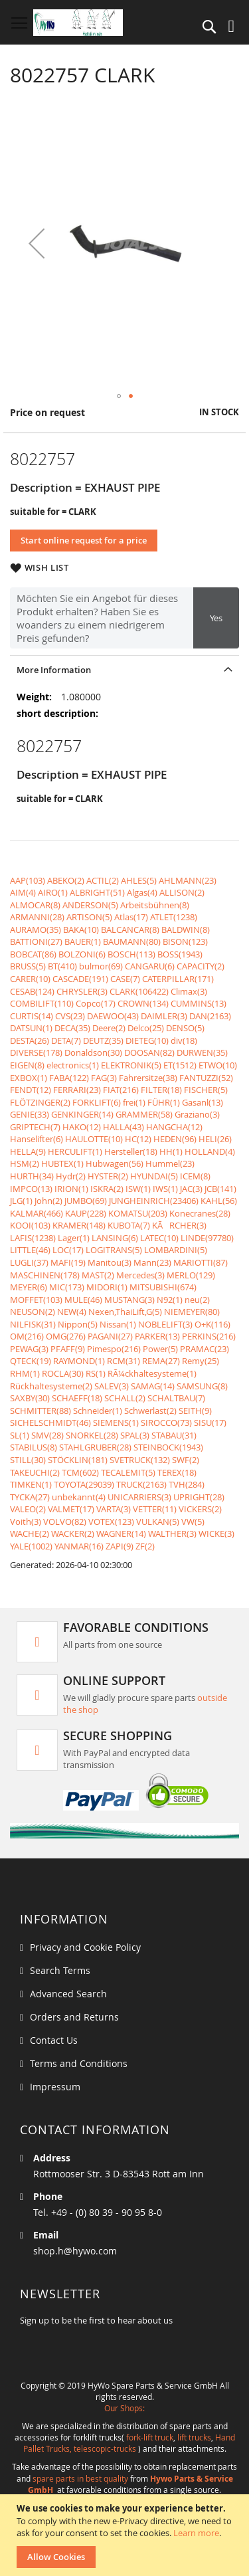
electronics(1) (72, 1065)
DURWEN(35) (202, 1052)
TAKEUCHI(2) (35, 1472)
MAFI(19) (68, 1262)
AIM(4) (23, 892)
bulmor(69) (101, 966)
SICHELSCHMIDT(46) (50, 1423)
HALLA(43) (123, 1127)
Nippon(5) (78, 1324)
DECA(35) (72, 1028)
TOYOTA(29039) (84, 1484)
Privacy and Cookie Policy (85, 1947)
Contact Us (54, 2040)
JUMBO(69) (85, 1201)
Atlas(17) (131, 917)
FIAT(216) (121, 1090)
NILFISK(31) (33, 1324)
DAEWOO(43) (113, 1016)
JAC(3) (191, 1189)
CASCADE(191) (80, 979)
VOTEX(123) (111, 1522)
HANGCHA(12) (174, 1127)
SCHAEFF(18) (77, 1398)
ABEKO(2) (65, 880)
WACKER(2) (72, 1533)
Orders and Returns (74, 2017)
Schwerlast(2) (150, 1411)
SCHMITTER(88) (40, 1411)
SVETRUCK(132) (140, 1460)
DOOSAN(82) (149, 1052)
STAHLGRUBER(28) (95, 1447)
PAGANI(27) (110, 1336)
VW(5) (193, 1522)
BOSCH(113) (131, 954)
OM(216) (27, 1336)
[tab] (124, 669)
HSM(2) (24, 1163)
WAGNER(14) (121, 1533)
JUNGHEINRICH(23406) (154, 1201)
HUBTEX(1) (62, 1163)
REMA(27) (161, 1361)
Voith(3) (25, 1522)
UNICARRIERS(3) (139, 1497)
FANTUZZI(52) (206, 1078)
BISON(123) (185, 941)
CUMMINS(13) (198, 1003)
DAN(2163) (210, 1016)
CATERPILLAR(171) (178, 979)
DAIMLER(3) (164, 1016)
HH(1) (171, 1151)
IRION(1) (71, 1189)
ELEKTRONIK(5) (131, 1065)
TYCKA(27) (30, 1497)
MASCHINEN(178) (45, 1275)
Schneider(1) (97, 1411)
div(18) (184, 1040)
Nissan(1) (118, 1324)
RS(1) (96, 1373)
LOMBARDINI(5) (175, 1250)
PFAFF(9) (67, 1349)
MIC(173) (66, 1287)
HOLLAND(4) (210, 1151)
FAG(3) (104, 1078)
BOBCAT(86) (33, 954)
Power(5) (160, 1349)
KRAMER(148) (79, 1225)
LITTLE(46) (30, 1250)
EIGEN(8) (27, 1065)
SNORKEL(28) (92, 1435)
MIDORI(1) (106, 1287)
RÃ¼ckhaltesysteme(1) (152, 1373)
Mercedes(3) (140, 1275)
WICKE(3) (216, 1533)
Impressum (55, 2086)
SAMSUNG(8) (202, 1386)
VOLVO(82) (64, 1522)
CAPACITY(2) (200, 966)
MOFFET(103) (36, 1300)
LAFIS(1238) (33, 1238)
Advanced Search (68, 1993)
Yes (216, 618)
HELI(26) (215, 1139)
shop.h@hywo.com (75, 2250)
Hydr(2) (71, 1176)
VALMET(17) (71, 1509)
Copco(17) (96, 1003)
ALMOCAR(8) (35, 905)
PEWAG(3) (29, 1349)
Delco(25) (145, 1028)
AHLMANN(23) (187, 880)
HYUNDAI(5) (154, 1176)
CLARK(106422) (139, 991)
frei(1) (134, 1102)
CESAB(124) (32, 991)
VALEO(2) (28, 1509)
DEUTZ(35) (103, 1040)
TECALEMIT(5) (128, 1472)
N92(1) (170, 1300)
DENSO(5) (185, 1028)
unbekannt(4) (79, 1497)
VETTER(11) (155, 1509)
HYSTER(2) (108, 1176)
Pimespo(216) (114, 1349)
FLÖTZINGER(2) (40, 1102)
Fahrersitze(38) (148, 1078)
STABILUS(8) (33, 1447)
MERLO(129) (191, 1275)
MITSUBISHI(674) (163, 1287)
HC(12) (138, 1139)
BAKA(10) (81, 930)
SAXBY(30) (30, 1398)
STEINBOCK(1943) (168, 1447)
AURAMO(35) (35, 930)
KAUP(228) (85, 1213)
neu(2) (197, 1300)
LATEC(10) (159, 1238)
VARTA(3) (113, 1509)
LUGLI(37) (29, 1262)
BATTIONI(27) (36, 941)
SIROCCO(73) (166, 1423)
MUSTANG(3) (129, 1300)
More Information (54, 670)
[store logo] (78, 22)
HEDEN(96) (175, 1139)
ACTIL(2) (102, 880)
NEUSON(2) (32, 1312)
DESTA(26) (29, 1040)
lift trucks (194, 2437)
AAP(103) (27, 880)
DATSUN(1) (31, 1028)
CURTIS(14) (31, 1016)
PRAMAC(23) (204, 1349)
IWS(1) (165, 1189)
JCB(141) (220, 1189)
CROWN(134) (143, 1003)
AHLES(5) (139, 880)
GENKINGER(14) (82, 1114)
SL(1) (19, 1435)
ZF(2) (145, 1546)
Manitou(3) (109, 1262)
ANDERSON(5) (90, 905)
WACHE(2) (29, 1533)
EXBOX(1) (28, 1078)
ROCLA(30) (63, 1373)
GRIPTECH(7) (35, 1127)
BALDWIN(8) (185, 930)
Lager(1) (74, 1238)
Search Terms (60, 1970)
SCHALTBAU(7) (176, 1398)
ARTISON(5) (89, 917)
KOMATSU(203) (137, 1213)
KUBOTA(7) (129, 1225)
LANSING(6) (115, 1238)
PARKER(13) (157, 1336)
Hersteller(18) (130, 1151)
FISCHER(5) (206, 1090)
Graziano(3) (197, 1114)
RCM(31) (123, 1361)
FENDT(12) (30, 1090)
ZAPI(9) (119, 1546)
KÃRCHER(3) (179, 1225)
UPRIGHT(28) (198, 1497)
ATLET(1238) (173, 917)
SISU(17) (210, 1423)
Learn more (196, 2533)
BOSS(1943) (180, 954)
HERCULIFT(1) (75, 1151)
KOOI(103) (30, 1225)
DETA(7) (66, 1040)
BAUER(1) (82, 941)
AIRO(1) (53, 892)
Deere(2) (108, 1028)
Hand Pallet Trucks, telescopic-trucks (129, 2443)
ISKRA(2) (107, 1189)
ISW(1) (138, 1189)
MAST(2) (98, 1275)
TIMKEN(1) (31, 1484)
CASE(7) (125, 979)
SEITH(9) (195, 1411)
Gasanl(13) (202, 1102)
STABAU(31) (174, 1435)
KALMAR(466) (36, 1213)
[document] (126, 2535)
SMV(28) (47, 1435)
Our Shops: (124, 2408)
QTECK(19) (30, 1361)
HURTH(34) (32, 1176)
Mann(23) (152, 1262)
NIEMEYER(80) (192, 1312)
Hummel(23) (170, 1163)
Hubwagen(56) (114, 1163)
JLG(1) (21, 1201)
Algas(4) (142, 892)
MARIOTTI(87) (200, 1262)
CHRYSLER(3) (82, 991)
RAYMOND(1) (79, 1361)
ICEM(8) (195, 1176)
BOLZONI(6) (82, 954)
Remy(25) (200, 1361)
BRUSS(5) (28, 966)
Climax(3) (189, 991)
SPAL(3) (134, 1435)
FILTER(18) (161, 1090)
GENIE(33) (29, 1114)
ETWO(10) (218, 1065)
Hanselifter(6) (36, 1139)
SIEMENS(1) (116, 1423)
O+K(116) (212, 1324)
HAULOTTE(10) (94, 1139)
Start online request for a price (84, 540)
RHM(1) (25, 1373)
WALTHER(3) (172, 1533)
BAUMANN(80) (132, 941)
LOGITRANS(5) (114, 1250)
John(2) (48, 1201)
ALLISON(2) (182, 892)
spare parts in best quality (80, 2478)
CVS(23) (70, 1016)
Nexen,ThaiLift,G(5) (125, 1312)
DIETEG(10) (147, 1040)
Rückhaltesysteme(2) (51, 1386)
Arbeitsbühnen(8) (154, 905)
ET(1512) (180, 1065)
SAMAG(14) (153, 1386)
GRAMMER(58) (144, 1114)
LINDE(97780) (207, 1238)
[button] (36, 243)
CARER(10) (30, 979)
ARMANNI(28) (37, 917)
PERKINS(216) (209, 1336)
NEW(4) (71, 1312)
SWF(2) (185, 1460)
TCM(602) (80, 1472)
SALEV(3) (111, 1386)
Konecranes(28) (199, 1213)
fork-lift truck (149, 2437)
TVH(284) (187, 1484)
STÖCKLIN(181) (78, 1460)
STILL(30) (28, 1460)
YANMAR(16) (79, 1546)
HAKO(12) (81, 1127)
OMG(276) (66, 1336)
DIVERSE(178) (36, 1052)
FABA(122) (69, 1078)
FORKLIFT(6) (96, 1102)
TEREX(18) (177, 1472)
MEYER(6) (28, 1287)
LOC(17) (68, 1250)
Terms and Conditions (78, 2063)
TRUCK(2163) (141, 1484)
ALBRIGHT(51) (97, 892)
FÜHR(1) (163, 1102)
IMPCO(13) (31, 1189)
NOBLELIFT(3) (165, 1324)
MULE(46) (83, 1300)
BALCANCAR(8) (130, 930)
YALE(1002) (31, 1546)
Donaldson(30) (93, 1052)
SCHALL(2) (124, 1398)
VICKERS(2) (200, 1509)
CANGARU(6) (150, 966)
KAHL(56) (219, 1201)
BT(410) (62, 966)
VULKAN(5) (157, 1522)
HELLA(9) (28, 1151)
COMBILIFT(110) (42, 1003)
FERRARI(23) (77, 1090)
